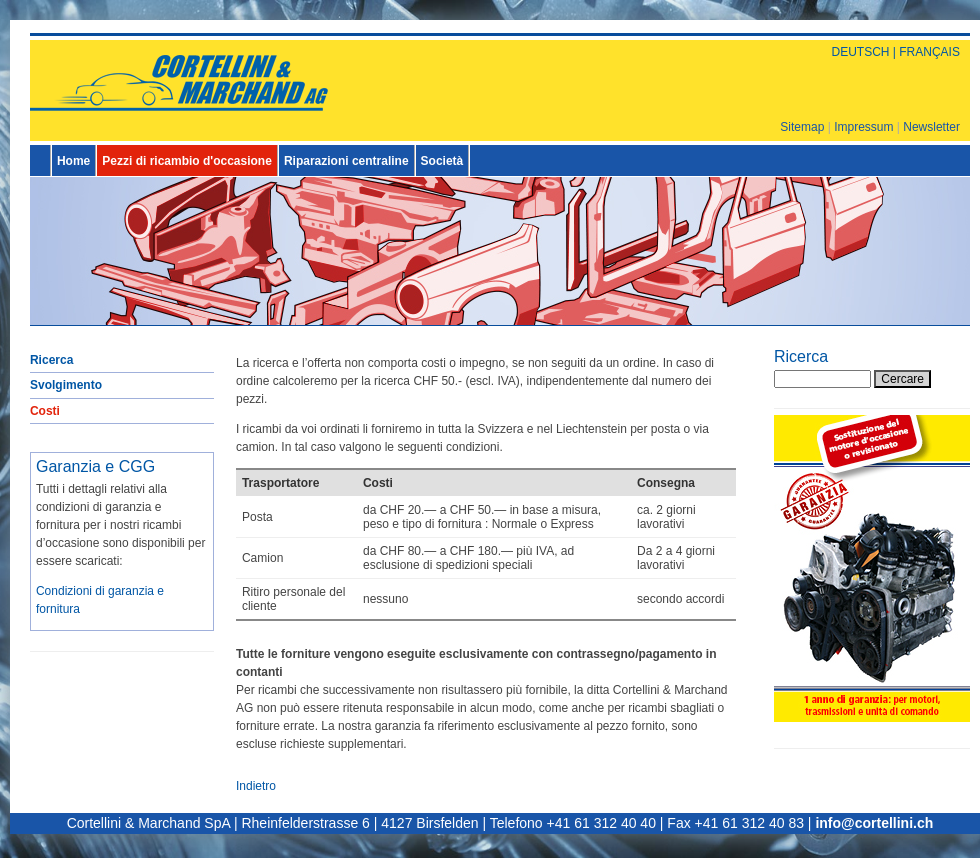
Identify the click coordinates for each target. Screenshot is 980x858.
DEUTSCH (860, 52)
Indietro (256, 786)
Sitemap (802, 127)
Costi (45, 411)
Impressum (863, 127)
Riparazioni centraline (346, 161)
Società (442, 161)
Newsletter (931, 127)
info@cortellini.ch (874, 823)
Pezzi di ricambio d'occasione (187, 161)
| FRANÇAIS (924, 52)
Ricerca (51, 360)
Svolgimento (66, 385)
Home (73, 161)
